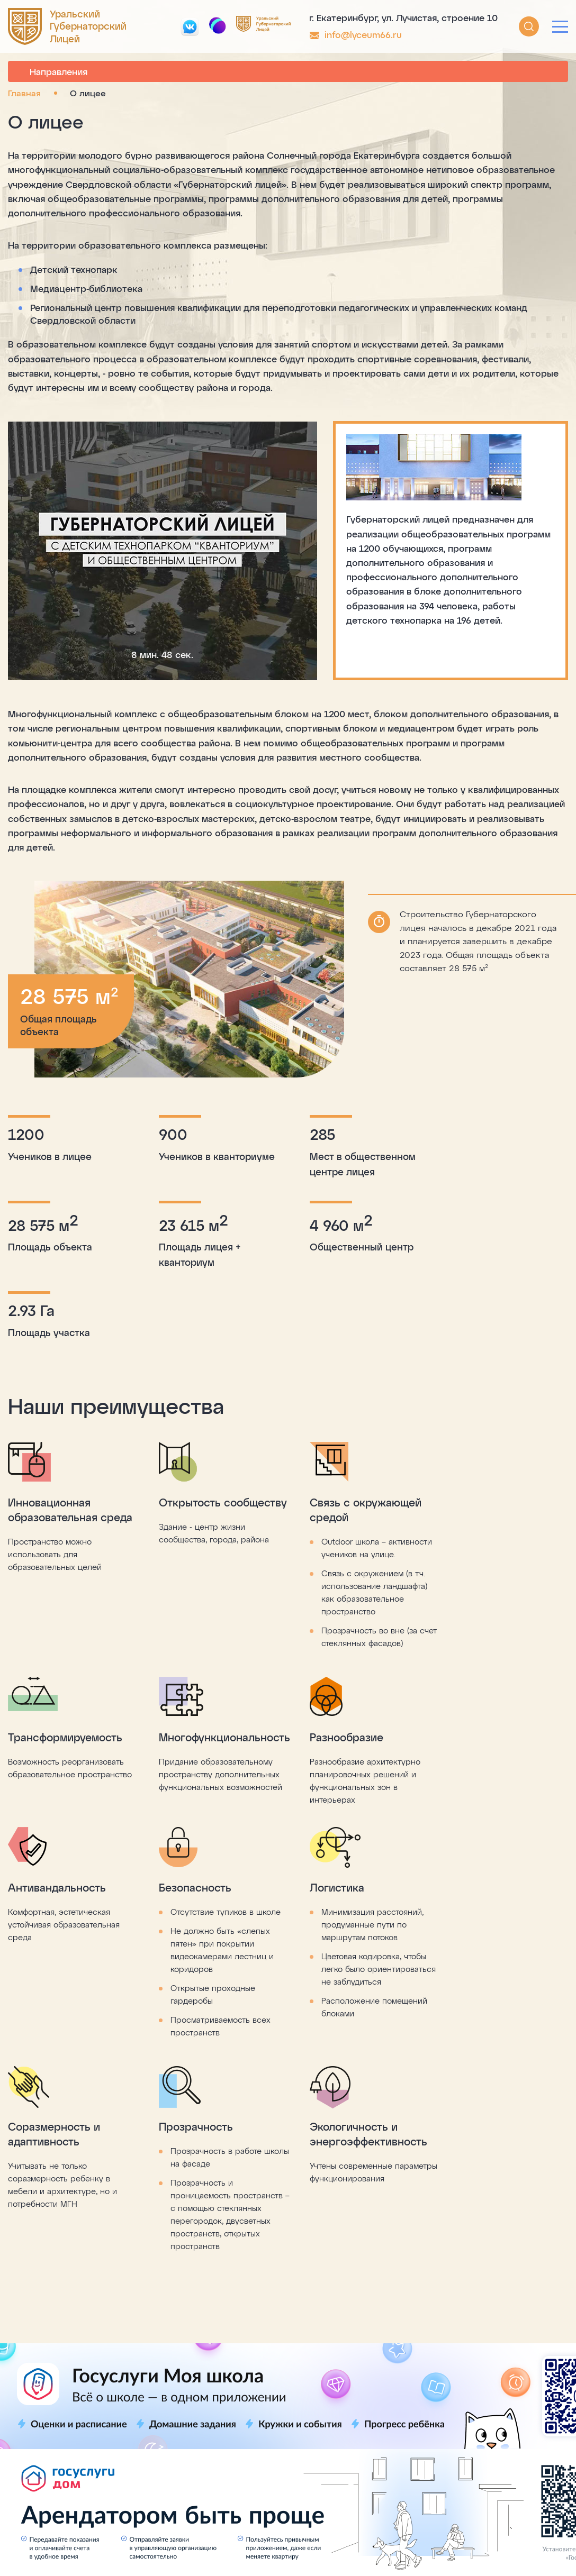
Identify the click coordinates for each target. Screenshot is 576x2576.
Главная (24, 93)
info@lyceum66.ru (363, 34)
